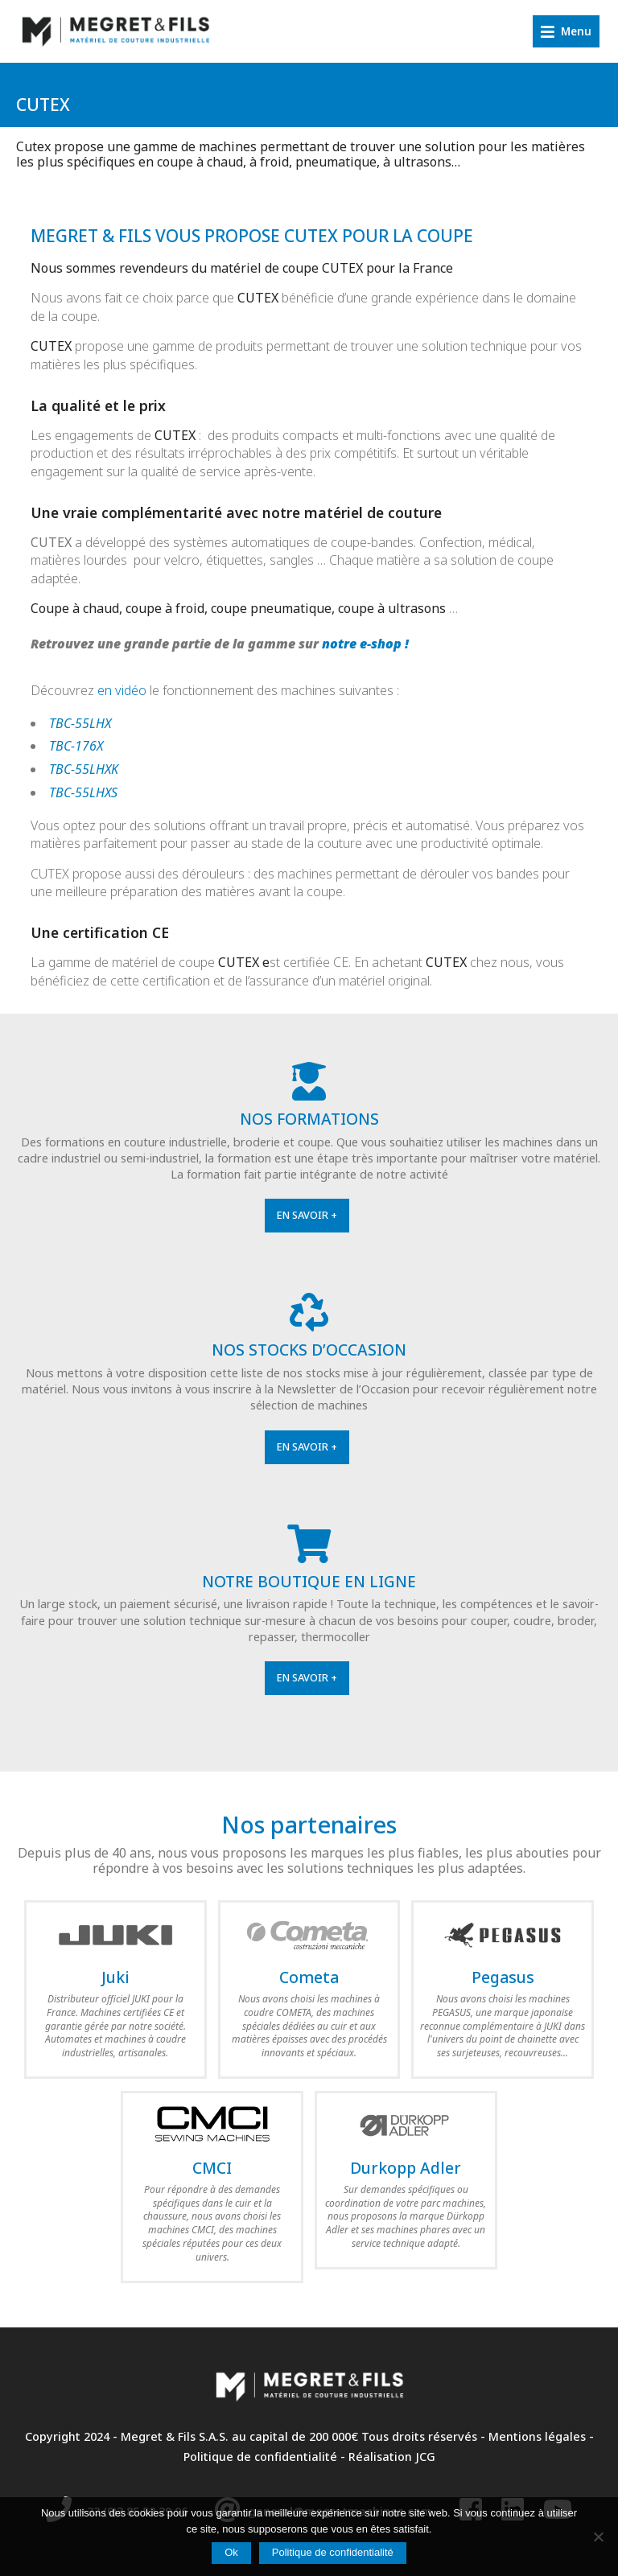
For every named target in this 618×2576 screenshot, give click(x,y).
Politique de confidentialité (260, 2456)
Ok (231, 2552)
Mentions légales (537, 2436)
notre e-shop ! (365, 643)
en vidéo (121, 690)
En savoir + (307, 1215)
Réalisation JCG (391, 2456)
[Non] (598, 2537)
